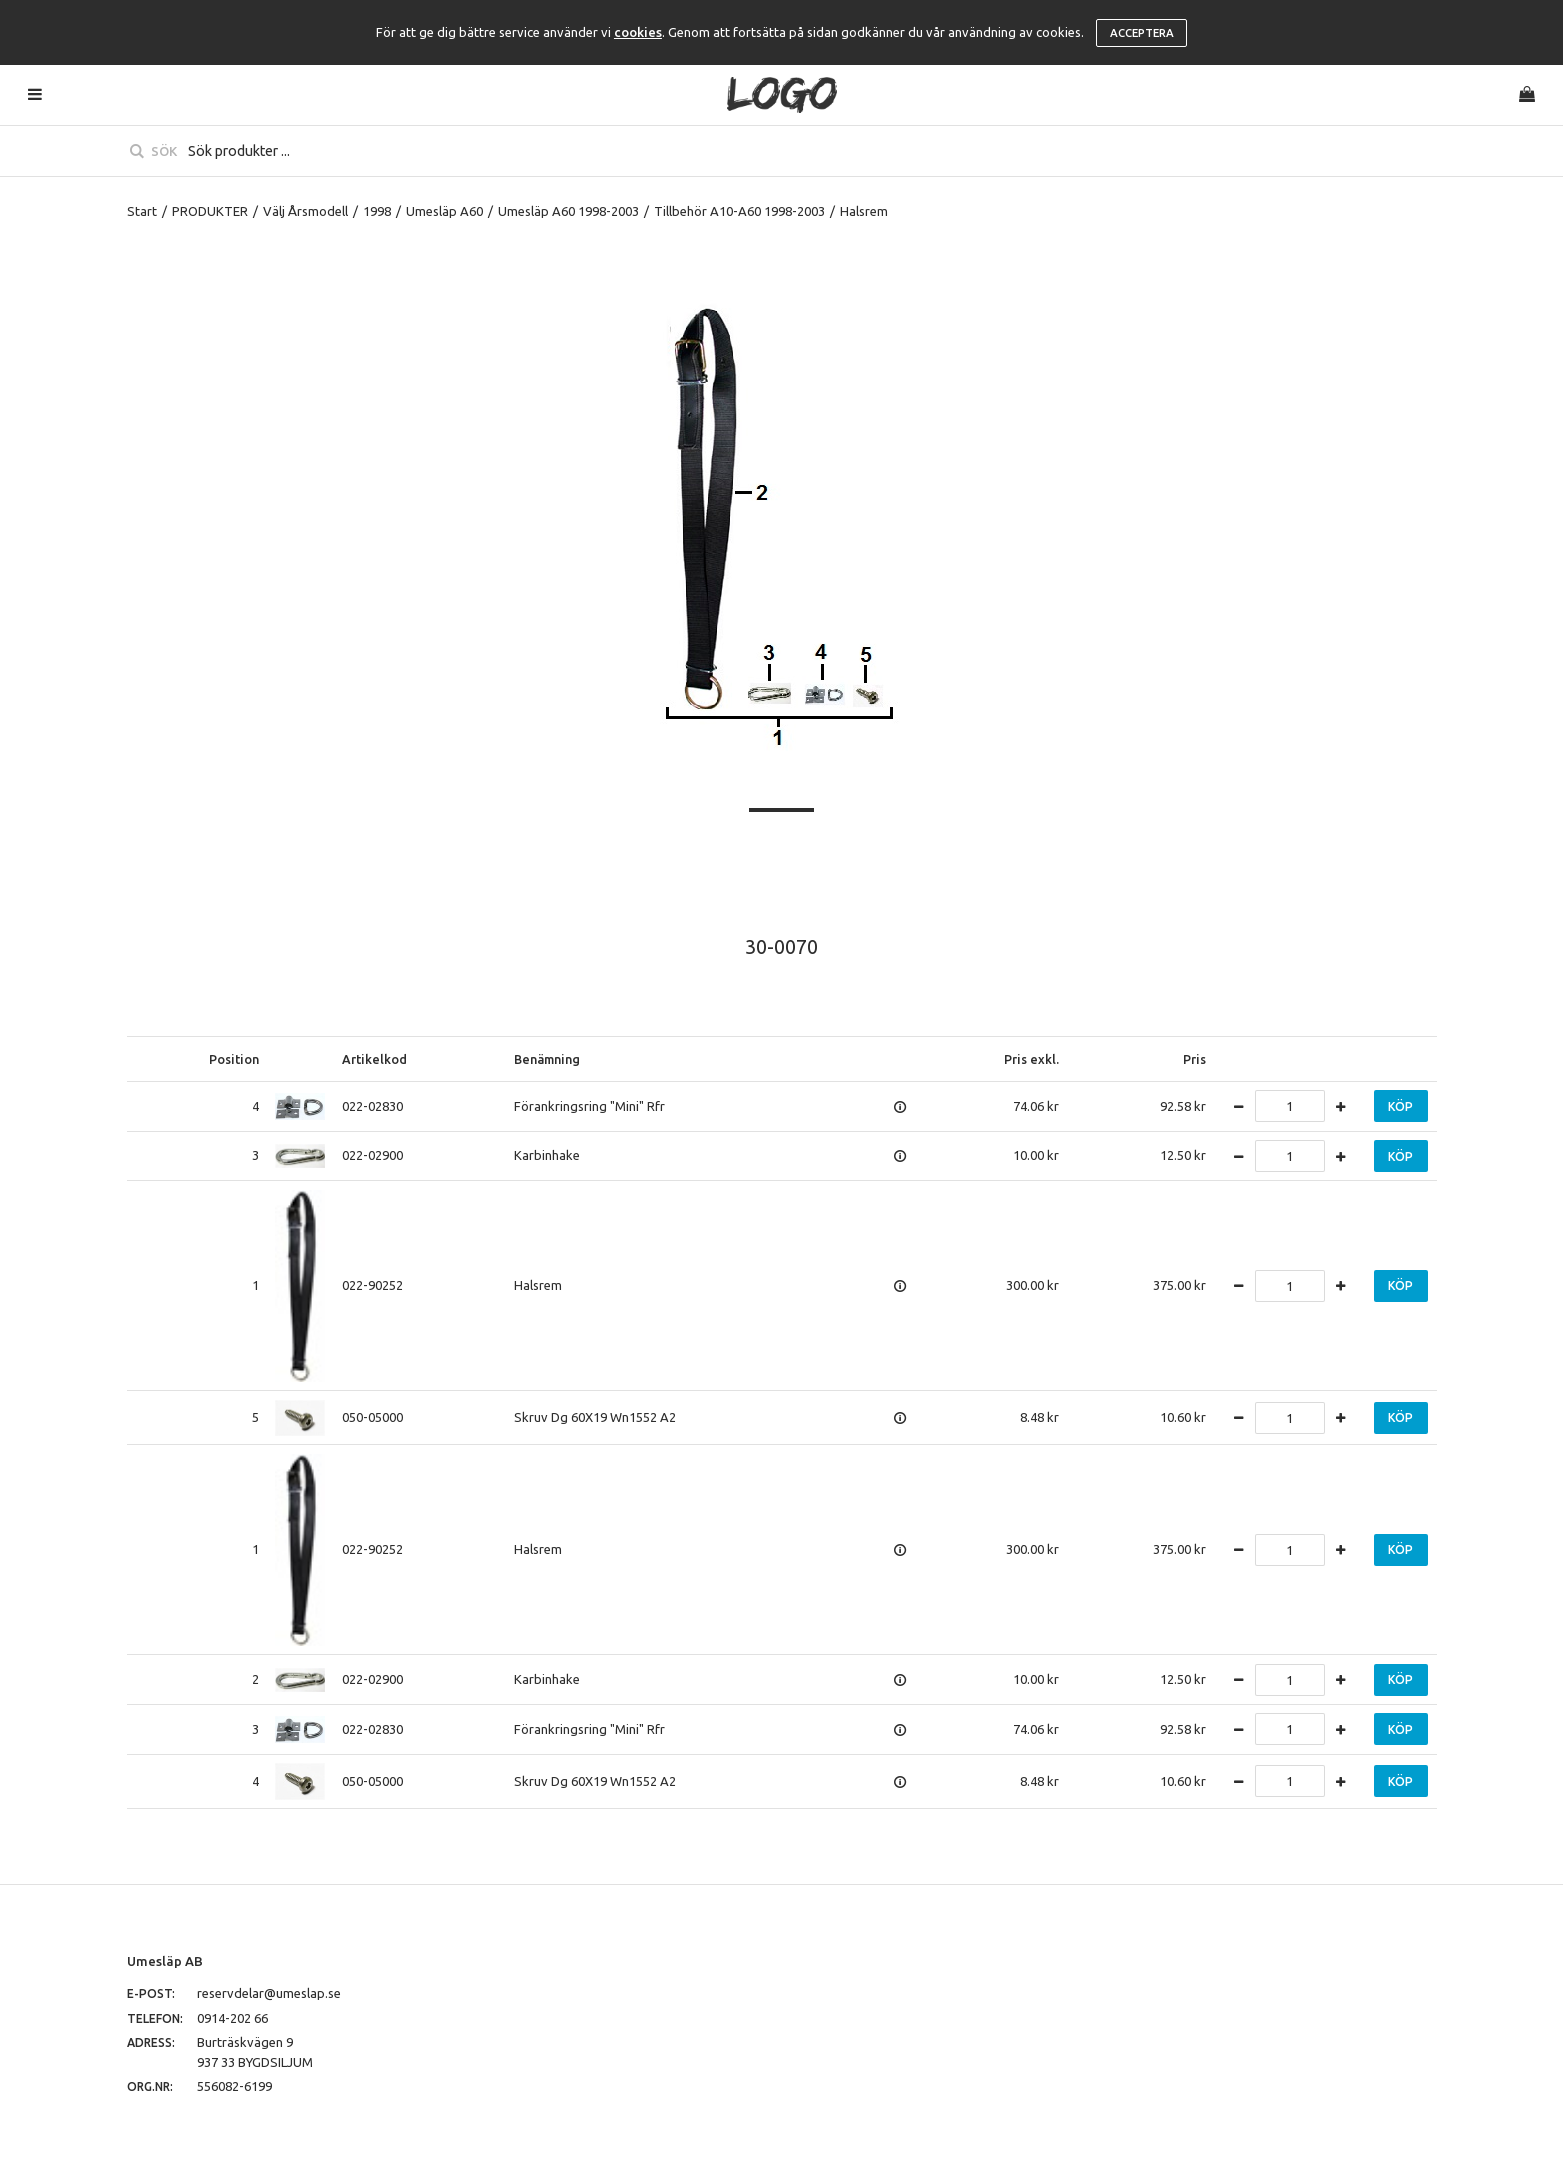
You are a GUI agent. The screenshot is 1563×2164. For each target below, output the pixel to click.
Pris (1194, 1059)
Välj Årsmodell (305, 211)
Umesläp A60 (444, 211)
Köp (1400, 1106)
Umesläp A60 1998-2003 (568, 211)
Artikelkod (374, 1059)
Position (234, 1059)
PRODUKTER (210, 211)
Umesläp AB (165, 1961)
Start (142, 211)
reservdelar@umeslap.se (269, 1993)
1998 (377, 211)
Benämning (547, 1059)
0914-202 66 (232, 2018)
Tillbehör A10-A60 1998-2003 (739, 211)
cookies (638, 32)
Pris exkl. (1031, 1059)
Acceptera (1142, 33)
